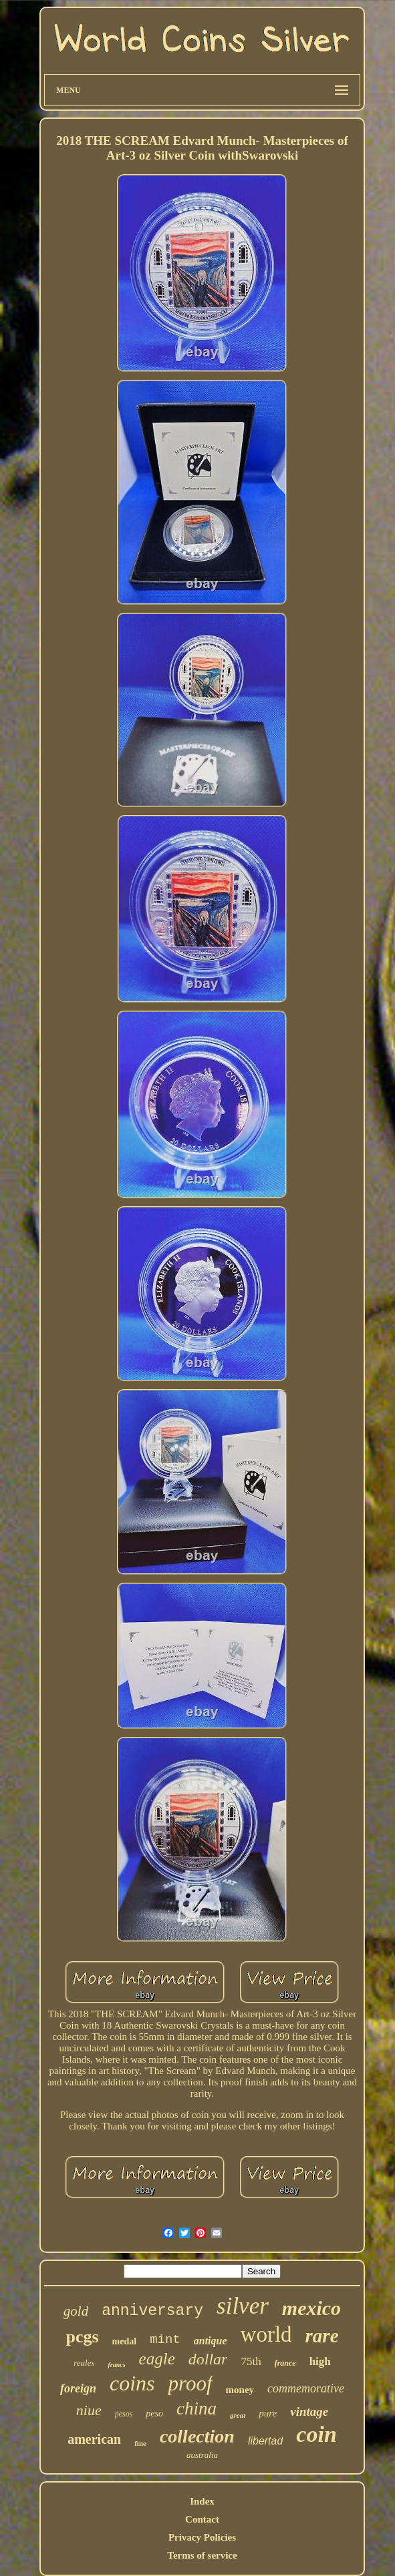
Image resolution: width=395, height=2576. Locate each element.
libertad (265, 2440)
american (94, 2439)
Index (202, 2501)
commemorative (305, 2388)
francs (116, 2364)
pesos (124, 2413)
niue (89, 2410)
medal (124, 2341)
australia (202, 2455)
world (266, 2334)
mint (165, 2339)
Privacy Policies (202, 2537)
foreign (78, 2388)
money (240, 2389)
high (320, 2361)
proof (190, 2383)
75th (251, 2361)
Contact (202, 2519)
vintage (309, 2411)
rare (322, 2335)
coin (316, 2434)
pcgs (81, 2336)
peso (154, 2413)
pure (268, 2413)
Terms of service (202, 2555)
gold (75, 2311)
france (285, 2363)
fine (140, 2443)
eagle (157, 2359)
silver (243, 2306)
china (196, 2408)
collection (197, 2436)
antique (210, 2340)
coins (132, 2383)
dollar (208, 2359)
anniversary (152, 2311)
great (237, 2415)
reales (84, 2363)
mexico (311, 2308)
